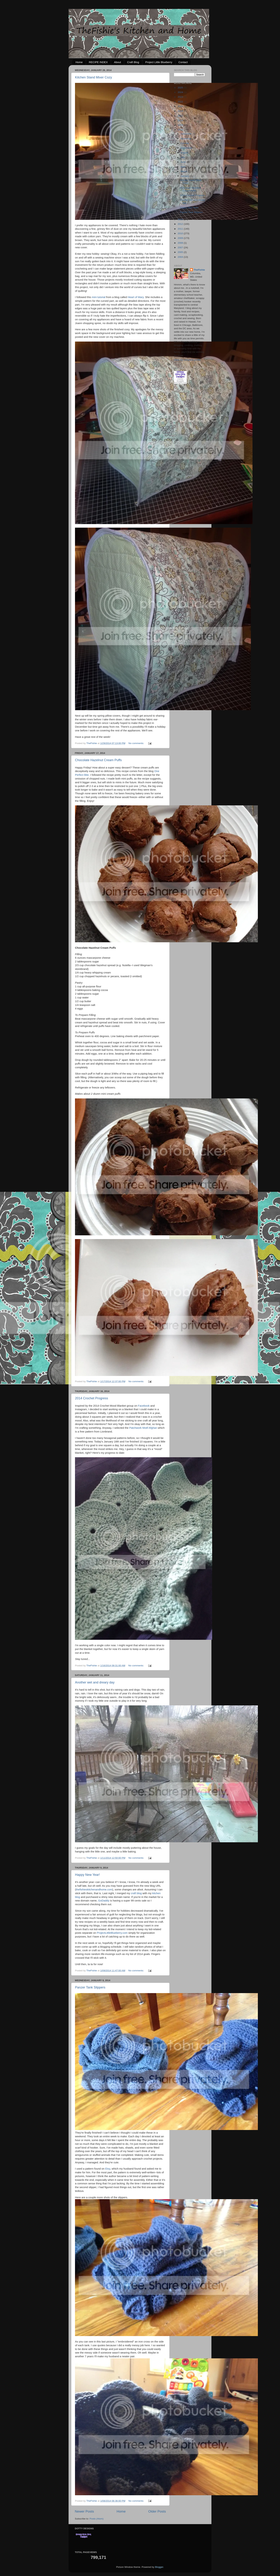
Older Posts (157, 2511)
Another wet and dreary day (94, 1682)
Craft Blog (133, 62)
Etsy (107, 2168)
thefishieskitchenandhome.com (94, 1889)
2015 (181, 125)
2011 (181, 228)
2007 (181, 247)
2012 (181, 224)
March (184, 171)
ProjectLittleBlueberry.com (112, 1932)
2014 (181, 129)
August (185, 152)
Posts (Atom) (97, 2518)
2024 (181, 92)
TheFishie (199, 269)
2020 (181, 106)
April (183, 166)
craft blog (136, 1893)
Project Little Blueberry (158, 62)
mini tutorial (98, 297)
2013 (181, 219)
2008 (181, 243)
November (186, 138)
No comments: (136, 743)
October (185, 143)
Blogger (159, 2567)
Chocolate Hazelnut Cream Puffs (98, 760)
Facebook (143, 1405)
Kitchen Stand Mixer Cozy (93, 77)
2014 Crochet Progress (91, 1398)
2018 (181, 111)
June (183, 162)
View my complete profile (187, 359)
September (187, 148)
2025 (181, 87)
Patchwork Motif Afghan (143, 1427)
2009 (181, 238)
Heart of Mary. (136, 297)
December (186, 133)
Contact (183, 62)
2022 (181, 101)
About (117, 62)
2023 (181, 97)
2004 (181, 257)
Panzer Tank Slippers (90, 1987)
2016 (181, 120)
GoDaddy (104, 1900)
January (185, 176)
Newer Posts (84, 2511)
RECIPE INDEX (98, 62)
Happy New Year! (87, 1875)
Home (79, 62)
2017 (181, 115)
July (183, 157)
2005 (181, 252)
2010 (181, 233)
